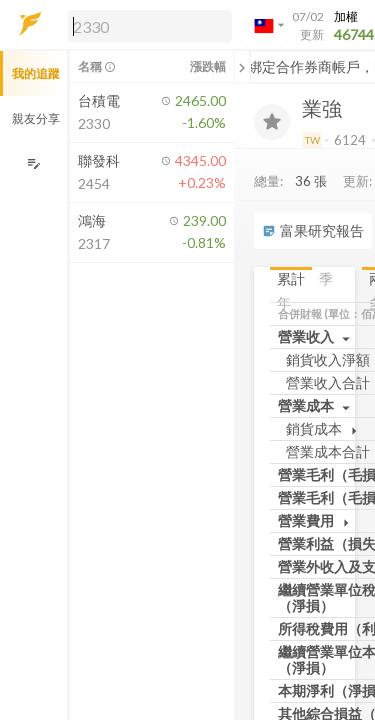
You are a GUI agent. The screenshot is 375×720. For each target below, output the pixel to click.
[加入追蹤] (272, 122)
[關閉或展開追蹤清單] (242, 67)
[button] (146, 25)
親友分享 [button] (36, 118)
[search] (150, 26)
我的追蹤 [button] (36, 73)
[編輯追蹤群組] (33, 163)
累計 (291, 278)
